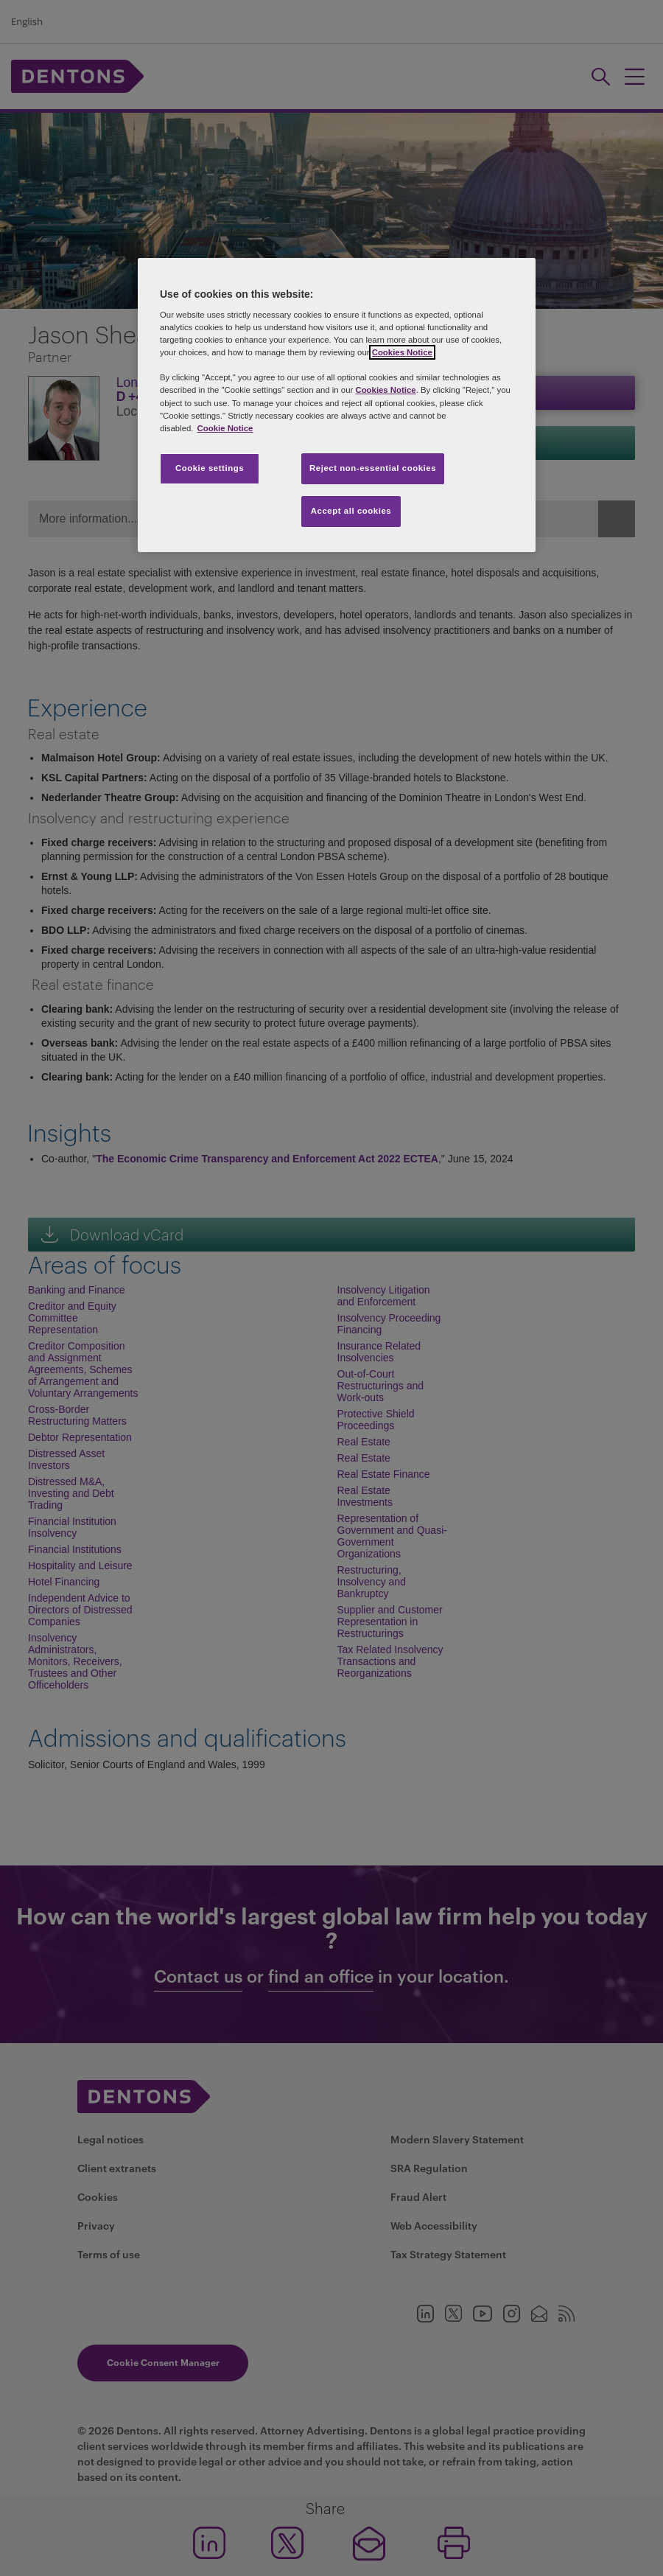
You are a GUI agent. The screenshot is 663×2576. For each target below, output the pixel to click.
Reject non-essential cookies (372, 468)
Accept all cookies (351, 510)
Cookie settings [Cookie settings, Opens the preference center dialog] (209, 468)
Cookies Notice (402, 352)
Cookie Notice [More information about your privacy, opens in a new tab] (225, 428)
